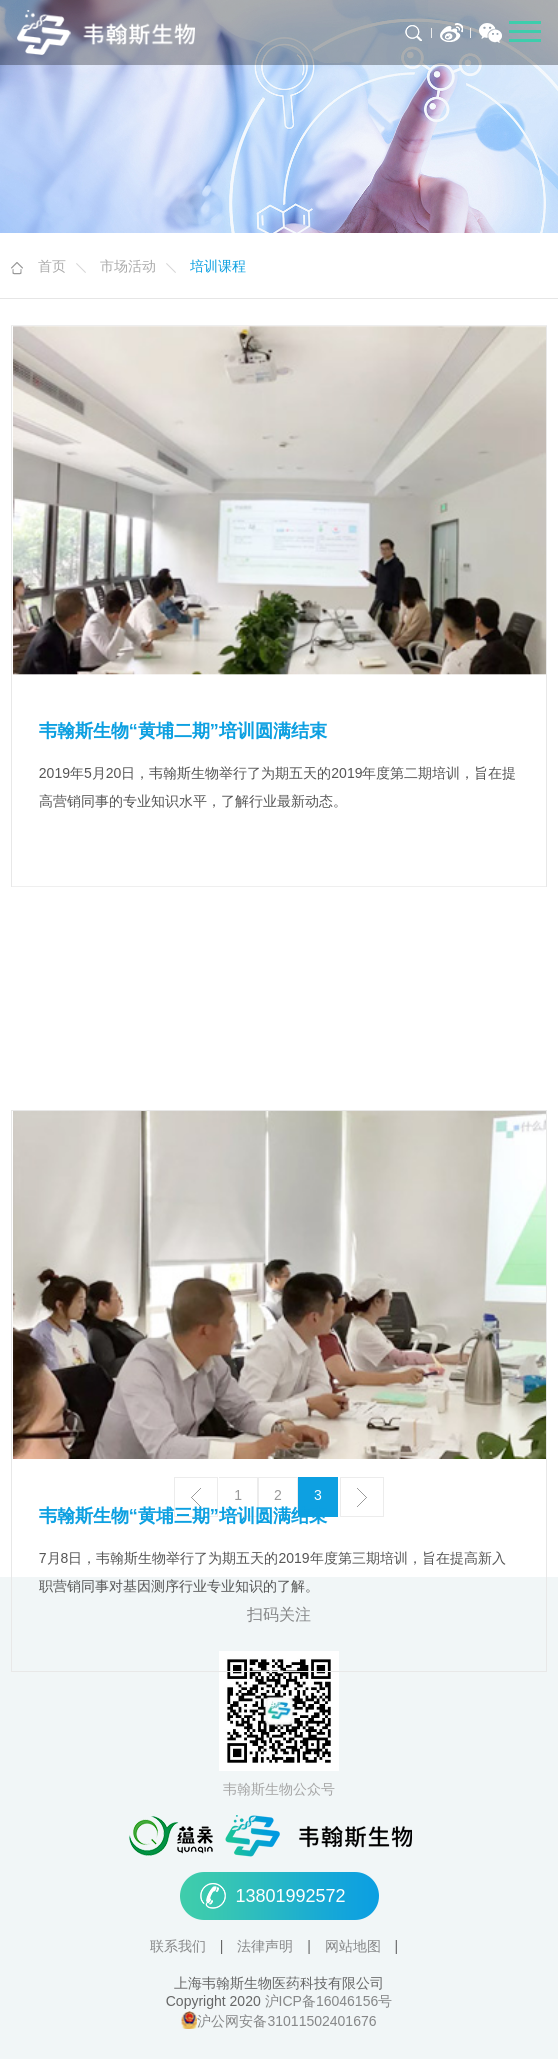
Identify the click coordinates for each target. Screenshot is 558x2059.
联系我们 (180, 1947)
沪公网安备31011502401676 (286, 2022)
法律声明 (267, 1947)
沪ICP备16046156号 (329, 2002)
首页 (52, 267)
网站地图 (355, 1947)
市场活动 (128, 267)
